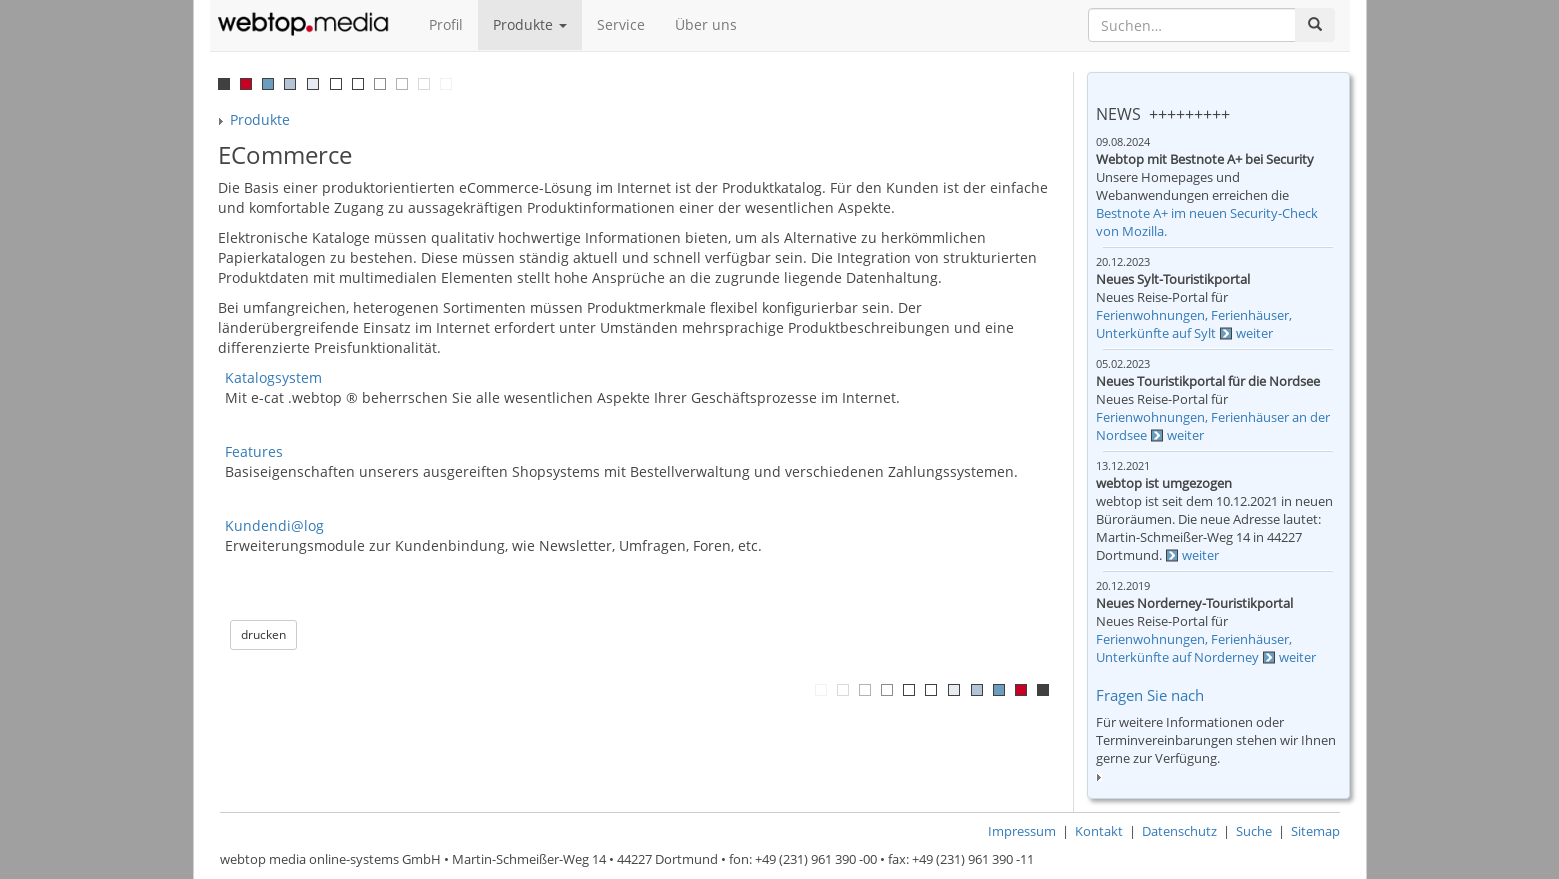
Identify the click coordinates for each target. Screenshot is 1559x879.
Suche (1254, 831)
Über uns (706, 24)
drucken (263, 634)
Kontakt (1099, 831)
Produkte (530, 24)
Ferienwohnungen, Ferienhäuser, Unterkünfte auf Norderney (1194, 648)
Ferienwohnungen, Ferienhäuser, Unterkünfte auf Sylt (1194, 324)
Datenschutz (1179, 831)
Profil (446, 24)
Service (621, 24)
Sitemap (1315, 831)
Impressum (1022, 831)
